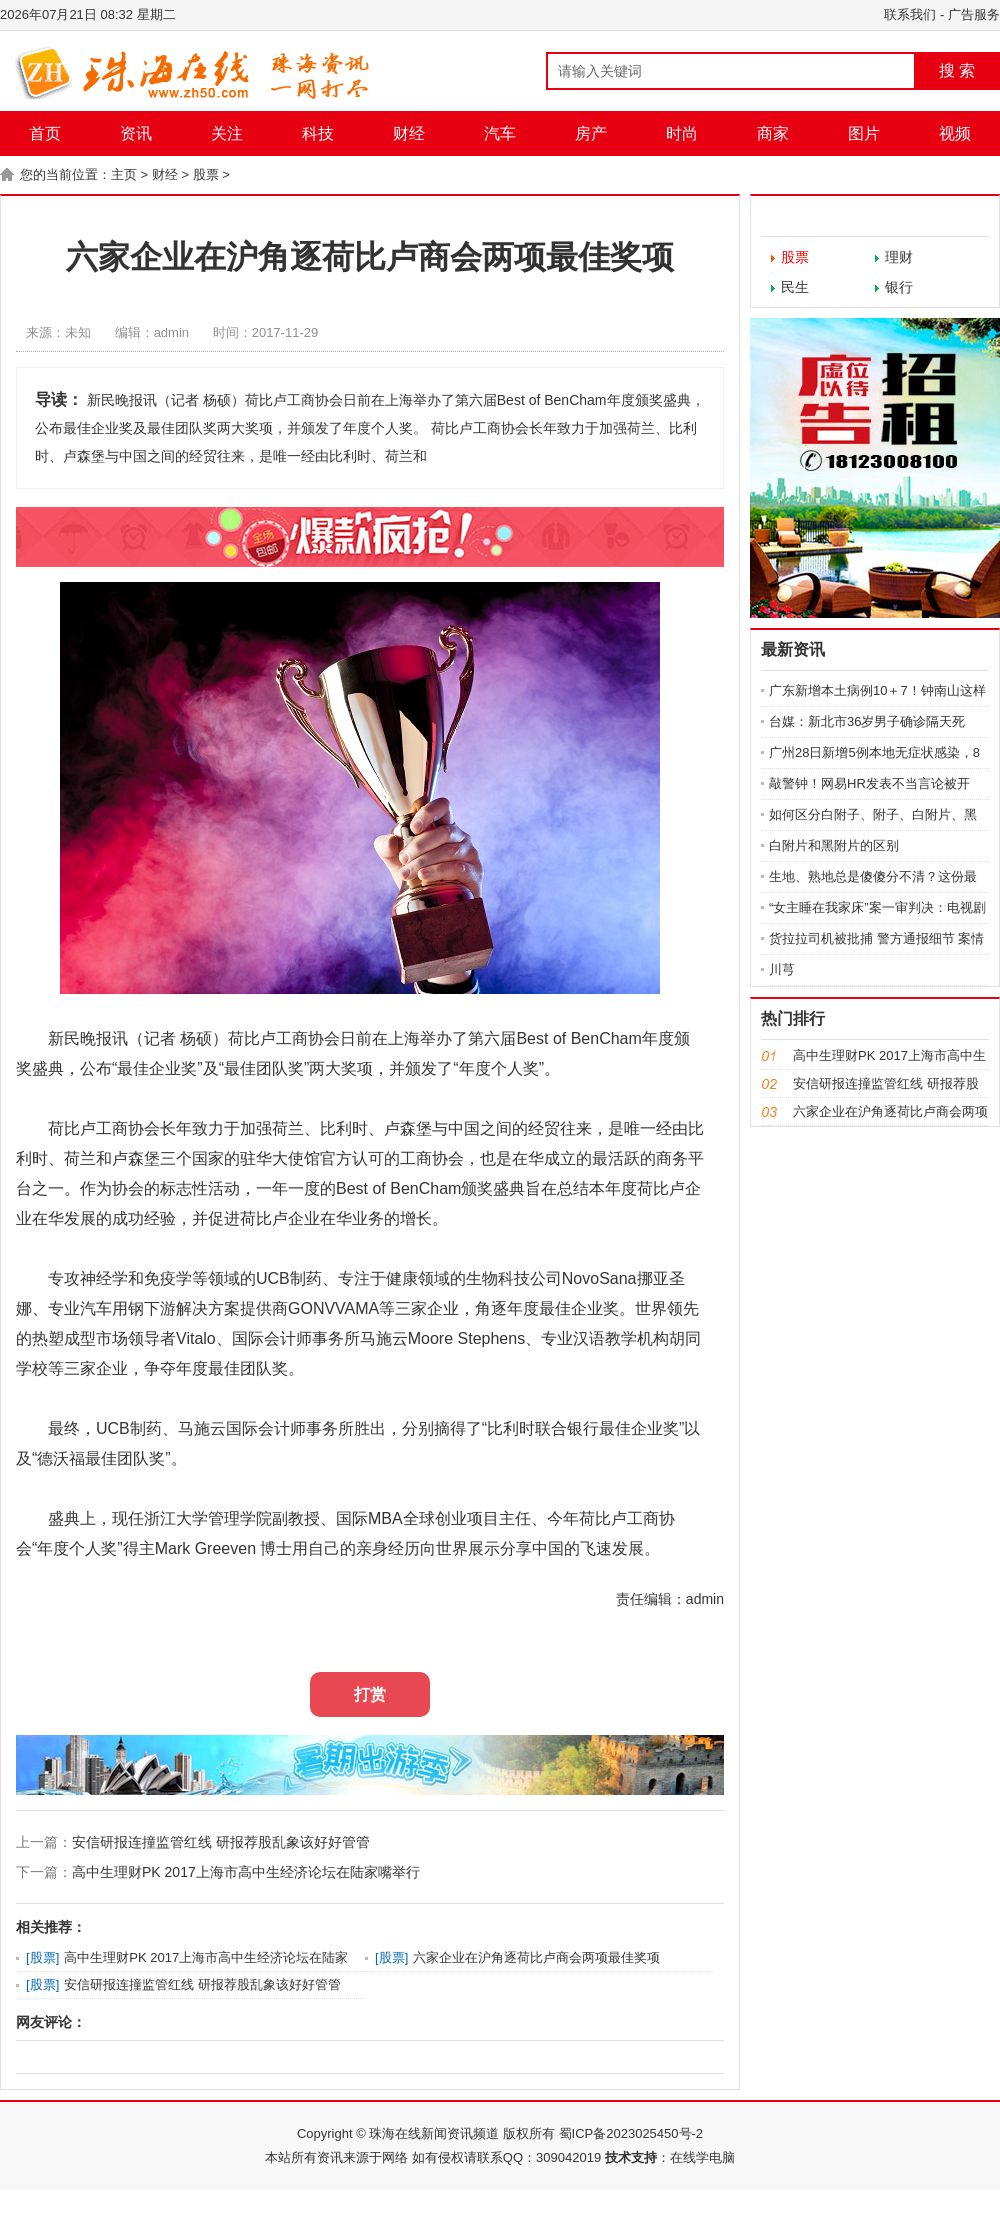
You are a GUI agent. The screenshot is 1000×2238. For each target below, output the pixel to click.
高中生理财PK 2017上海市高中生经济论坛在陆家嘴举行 (246, 1872)
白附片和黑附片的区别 (834, 845)
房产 (591, 133)
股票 (206, 174)
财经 (409, 133)
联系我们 (910, 14)
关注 (227, 133)
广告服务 (974, 14)
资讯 (136, 133)
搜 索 (957, 70)
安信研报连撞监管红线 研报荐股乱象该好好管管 (221, 1842)
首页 (45, 133)
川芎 (782, 969)
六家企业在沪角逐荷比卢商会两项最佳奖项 (536, 1957)
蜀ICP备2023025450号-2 (631, 2133)
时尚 (682, 133)
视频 (955, 133)
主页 (124, 174)
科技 (318, 133)
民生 (795, 287)
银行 (899, 287)
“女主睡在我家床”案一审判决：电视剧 (877, 907)
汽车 (500, 133)
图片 (864, 133)
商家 (773, 133)
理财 (899, 257)
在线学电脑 (702, 2157)
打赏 (370, 1694)
